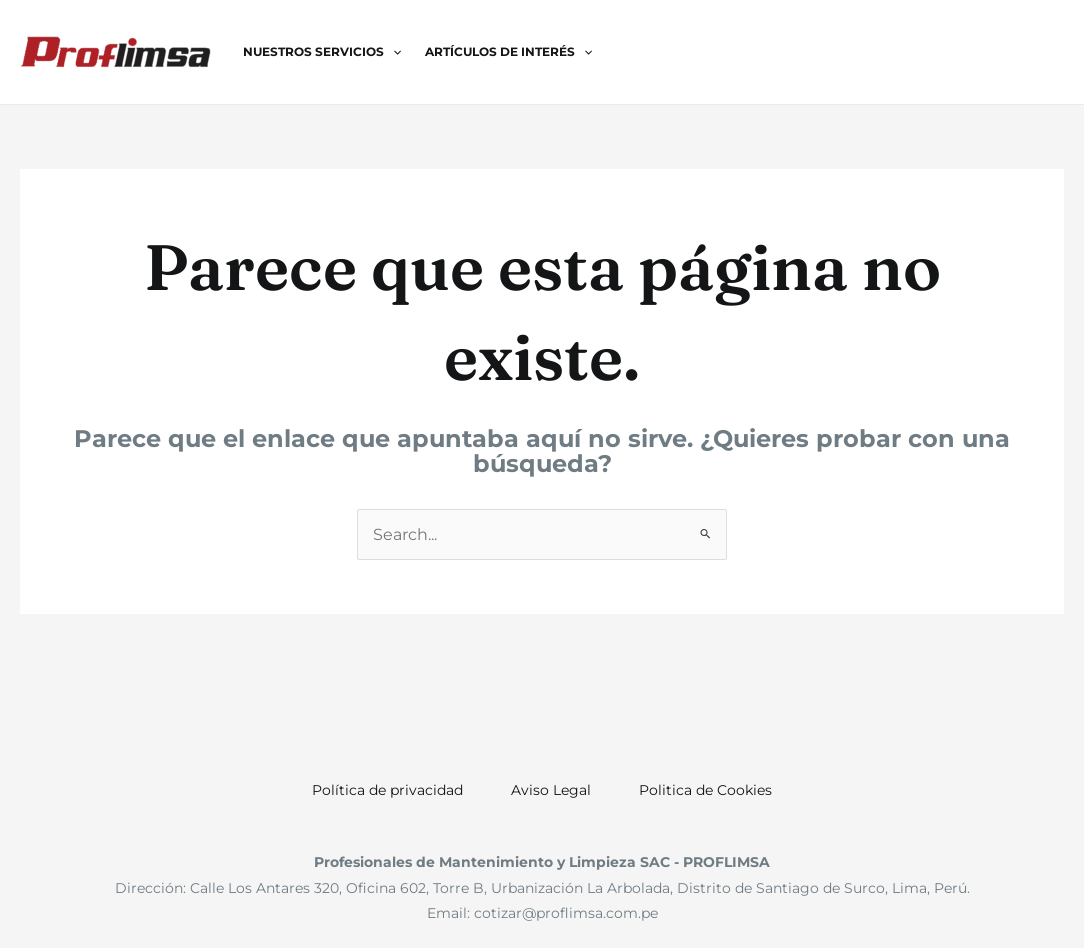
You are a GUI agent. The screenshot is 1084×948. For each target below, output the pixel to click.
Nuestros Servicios (322, 52)
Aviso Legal (551, 790)
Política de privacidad (387, 790)
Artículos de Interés (508, 52)
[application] (392, 52)
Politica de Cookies (705, 790)
